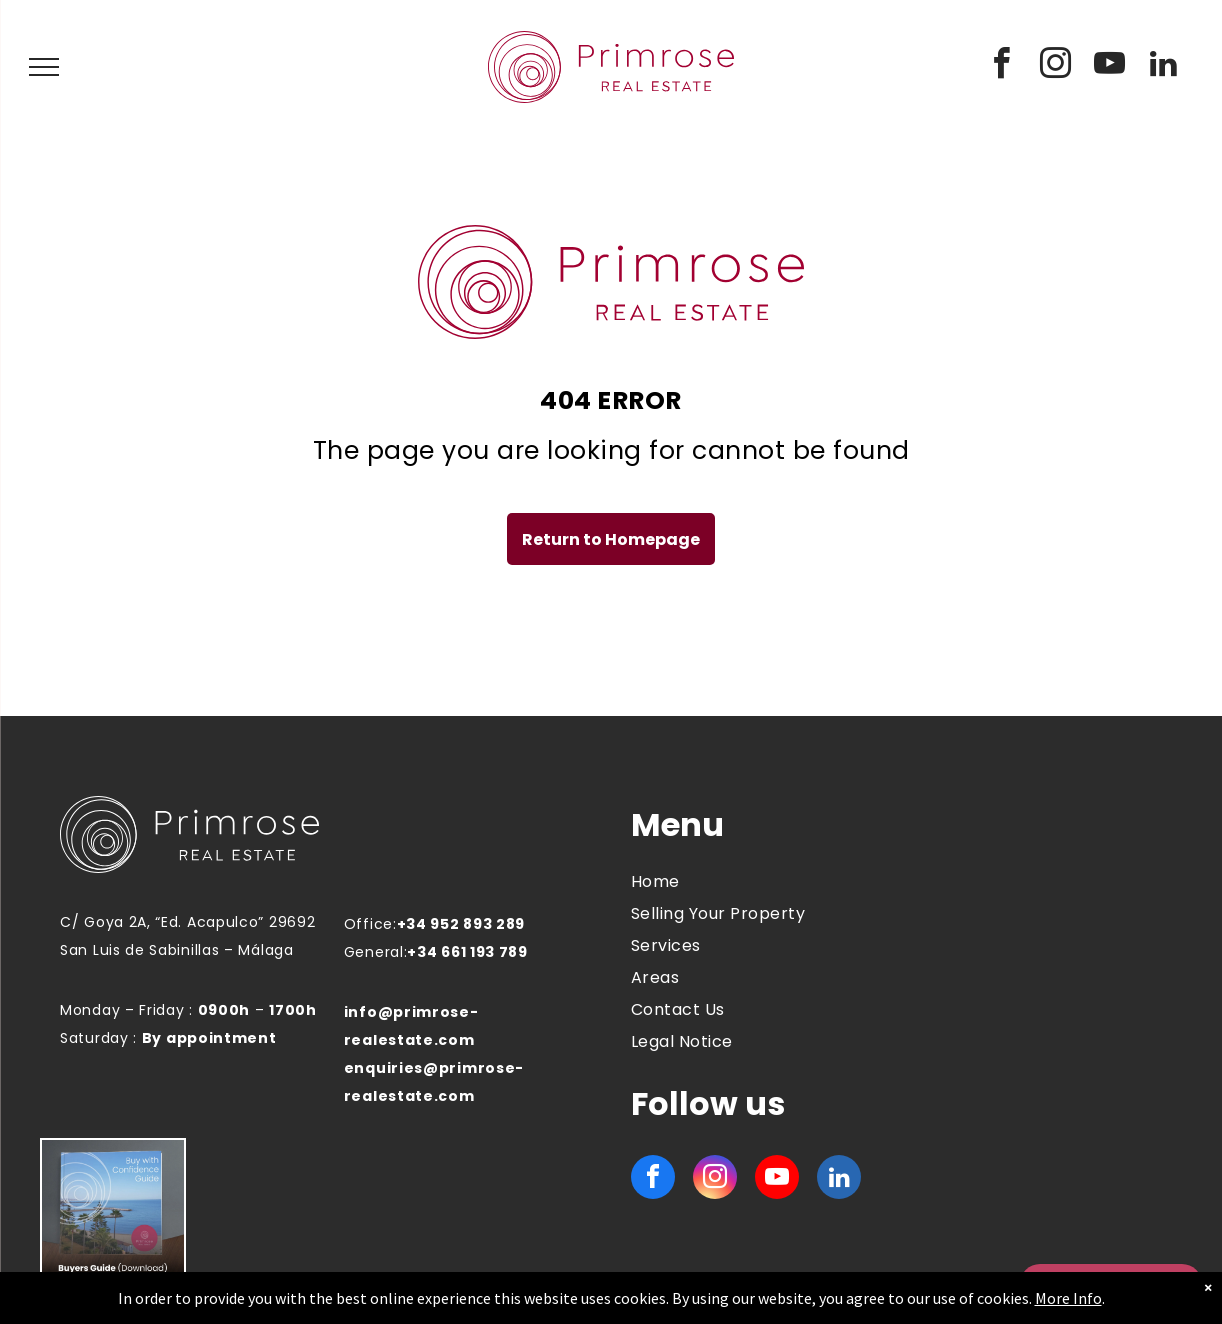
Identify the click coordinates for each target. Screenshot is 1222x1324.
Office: (370, 924)
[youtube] (1110, 66)
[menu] (44, 67)
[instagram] (1056, 66)
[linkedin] (1164, 66)
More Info (1068, 1298)
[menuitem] (749, 882)
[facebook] (1002, 66)
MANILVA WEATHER (1025, 881)
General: (376, 952)
